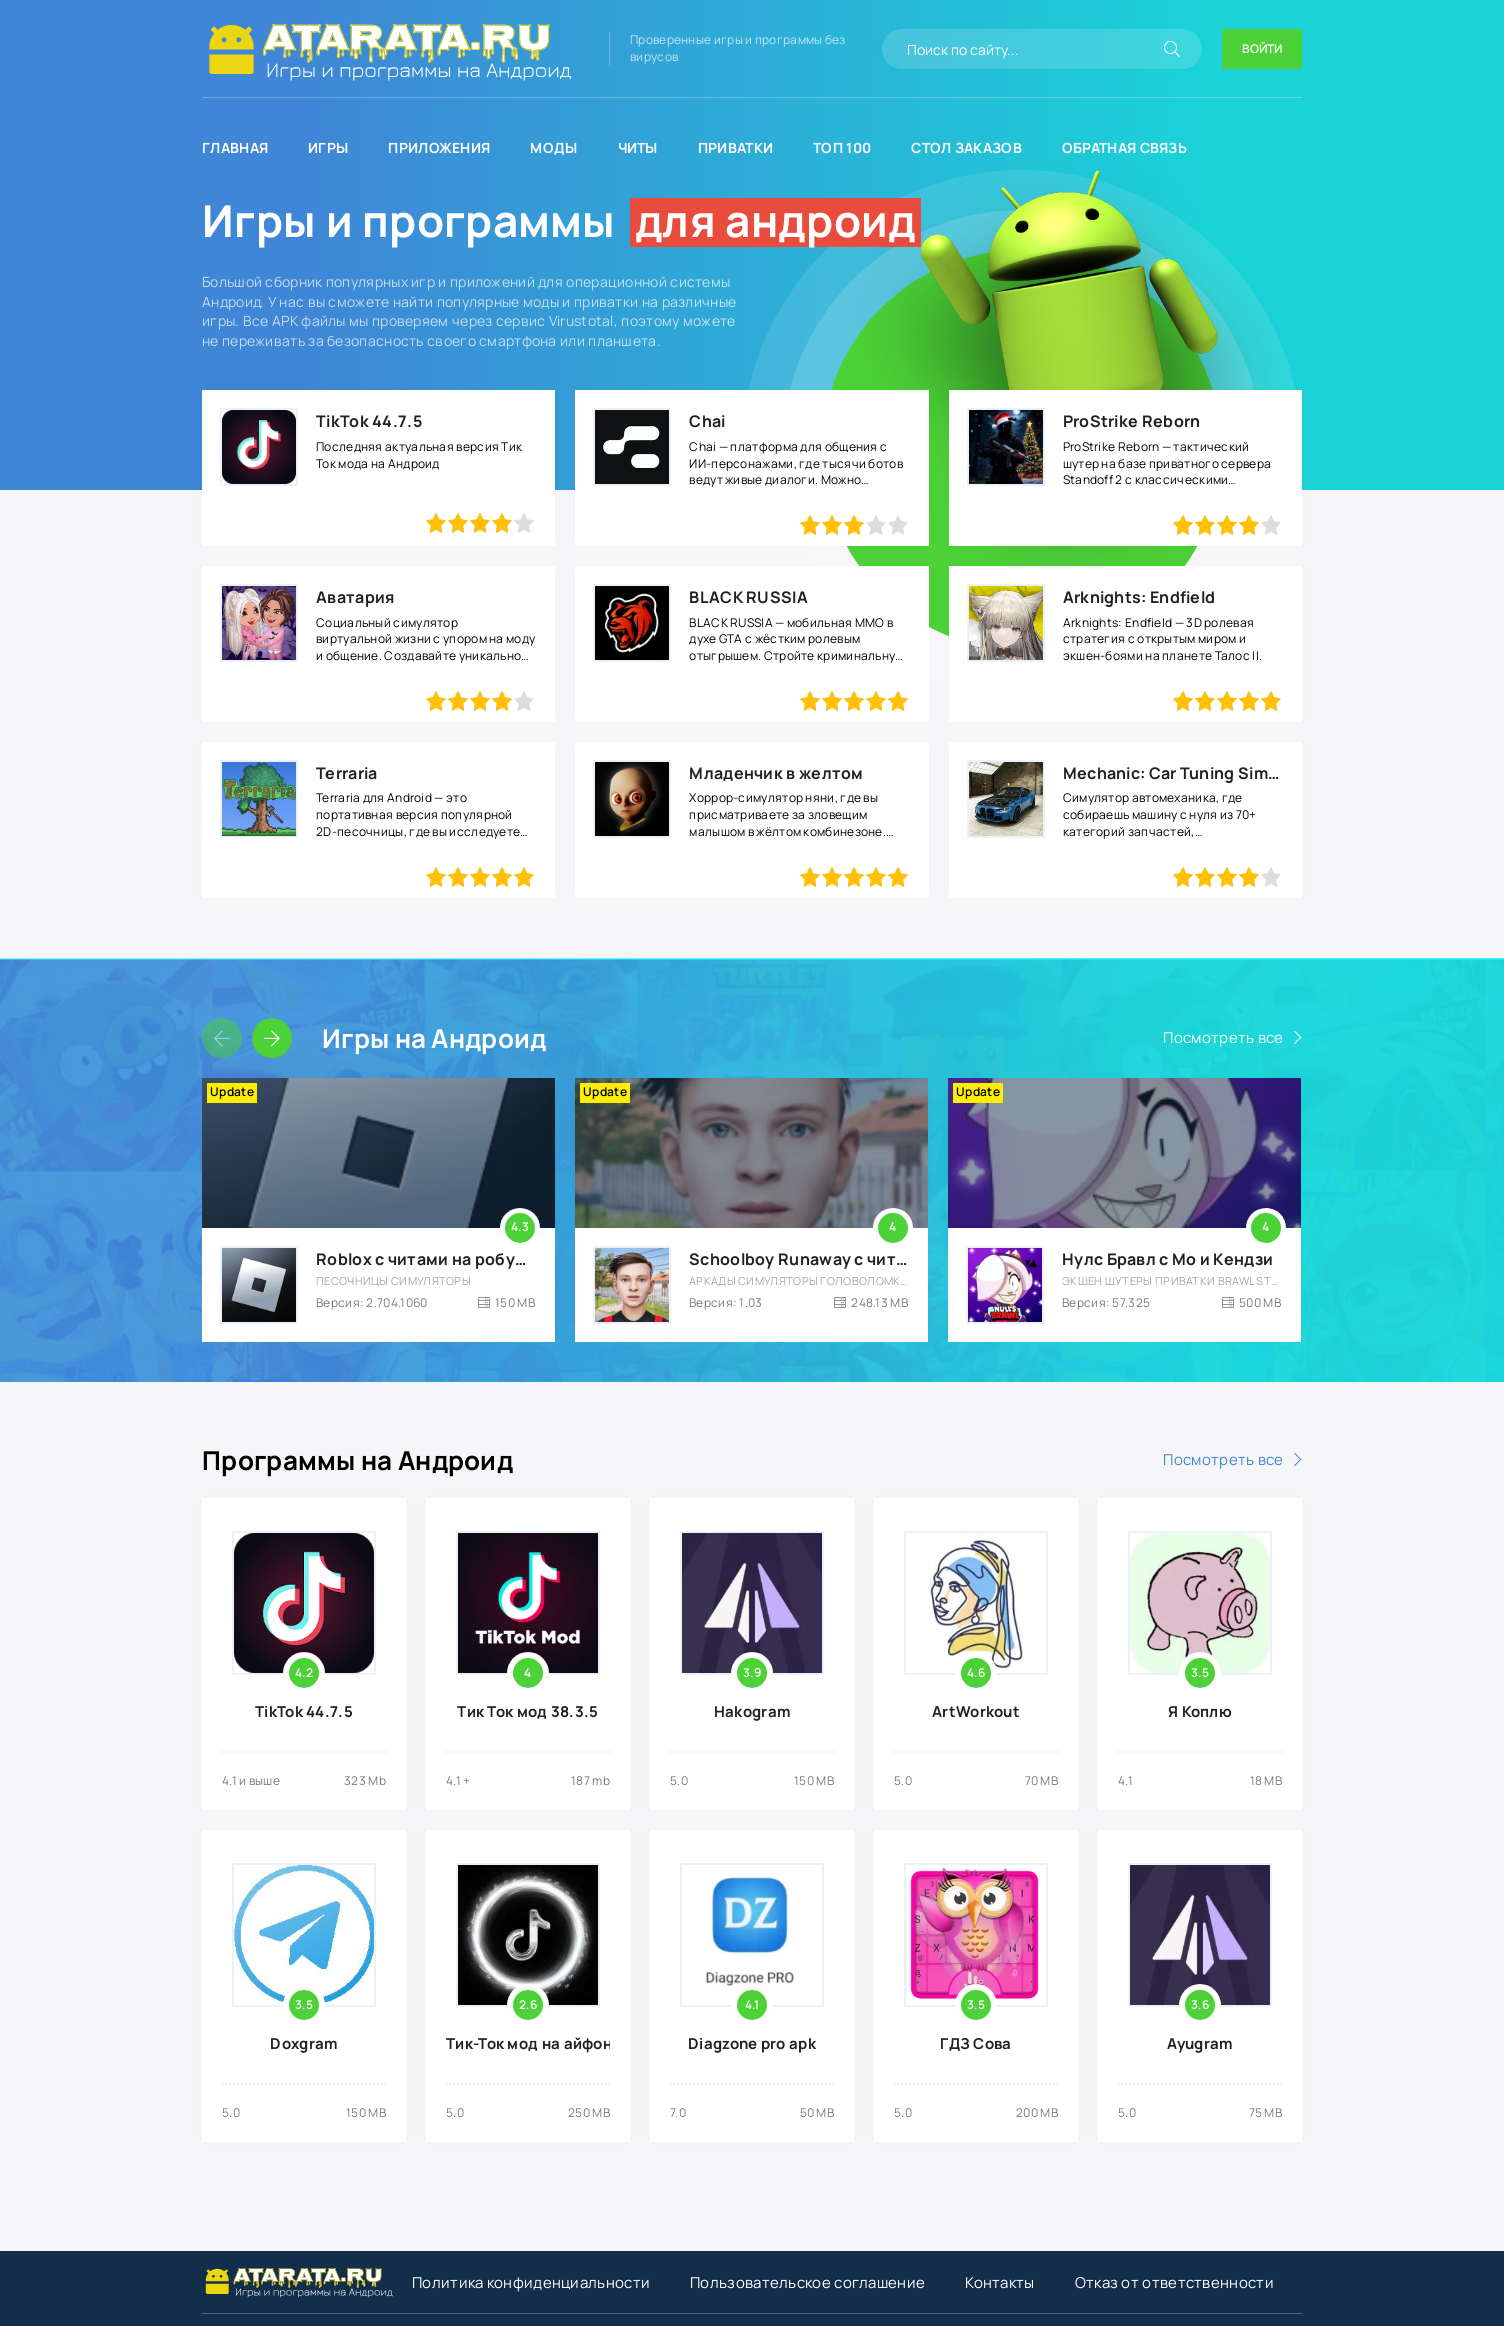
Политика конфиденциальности (531, 2282)
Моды (553, 147)
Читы (638, 147)
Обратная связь (1124, 147)
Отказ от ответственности (1174, 2282)
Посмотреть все (1223, 1037)
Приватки (735, 147)
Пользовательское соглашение (807, 2282)
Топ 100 (842, 147)
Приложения (439, 147)
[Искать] (1172, 49)
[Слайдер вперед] (272, 1038)
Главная (235, 147)
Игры (328, 147)
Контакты (999, 2282)
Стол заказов (966, 147)
